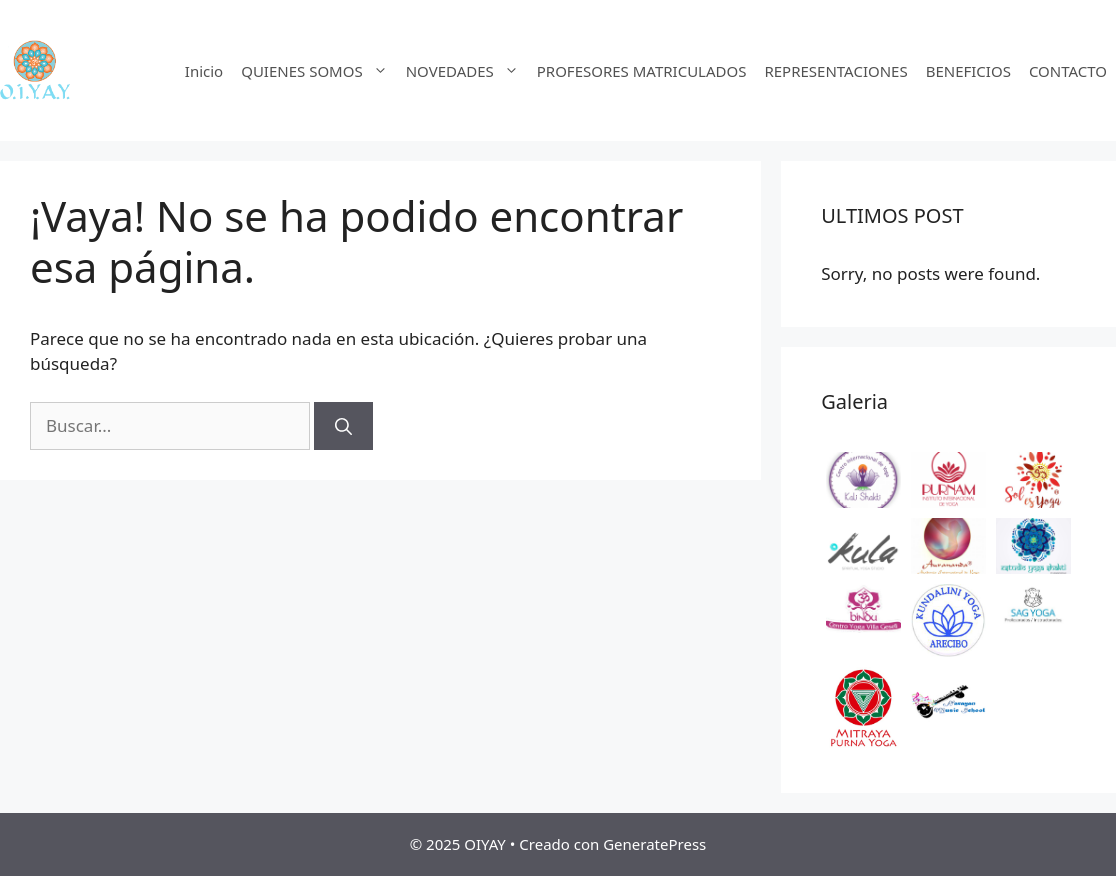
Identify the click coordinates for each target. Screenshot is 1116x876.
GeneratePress (654, 844)
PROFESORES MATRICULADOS (642, 71)
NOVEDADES (467, 71)
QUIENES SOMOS (319, 71)
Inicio (204, 71)
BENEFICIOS (968, 71)
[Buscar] (343, 426)
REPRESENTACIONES (835, 71)
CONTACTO (1068, 71)
